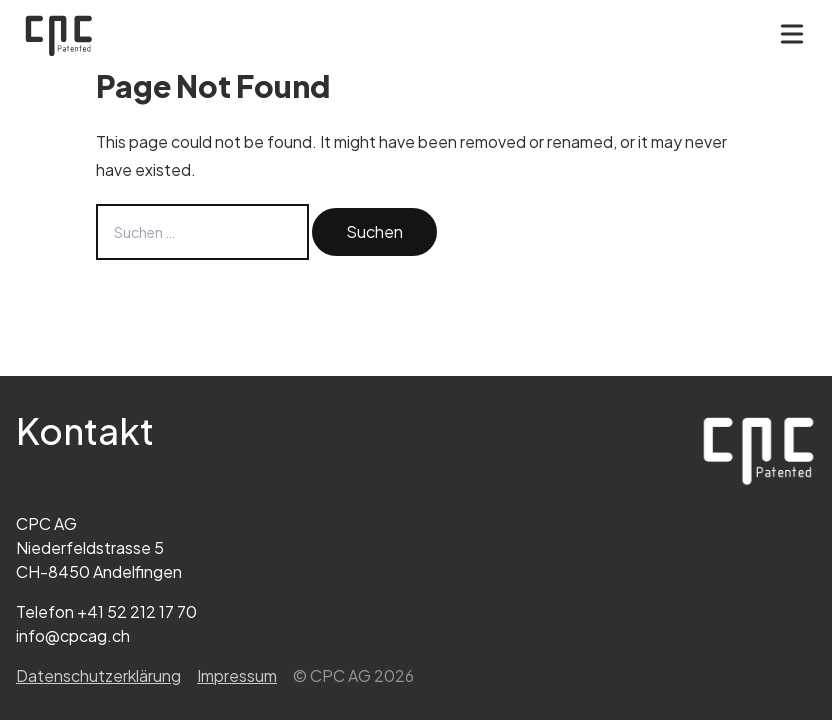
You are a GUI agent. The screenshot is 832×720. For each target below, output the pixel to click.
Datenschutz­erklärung (98, 675)
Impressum (237, 675)
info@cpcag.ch (73, 635)
